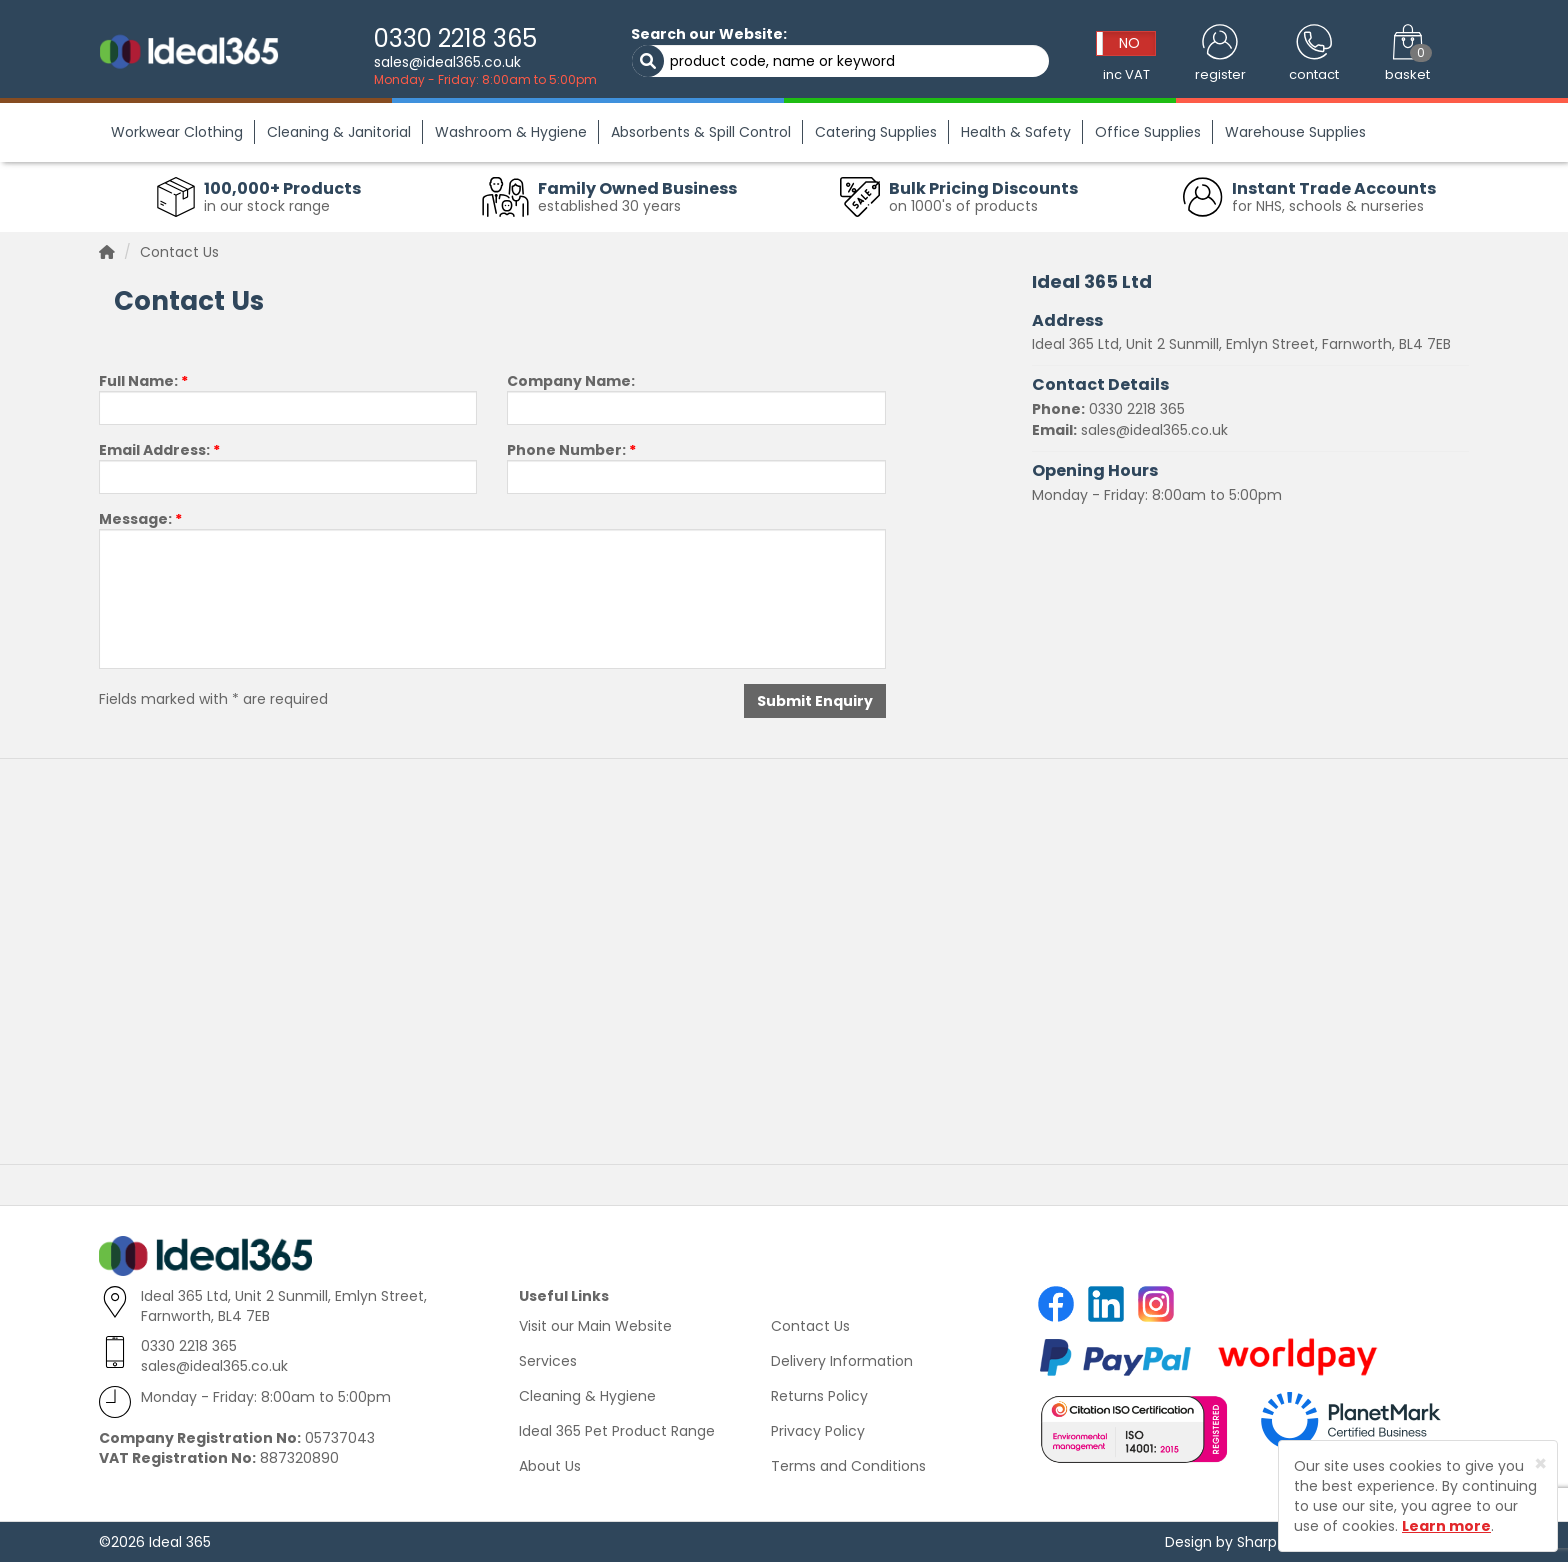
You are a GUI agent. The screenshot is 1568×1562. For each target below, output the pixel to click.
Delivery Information (842, 1361)
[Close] (1540, 1463)
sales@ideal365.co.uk (447, 62)
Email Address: (159, 450)
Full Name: (143, 381)
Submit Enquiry (815, 701)
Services (548, 1361)
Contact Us (810, 1326)
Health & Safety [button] (1016, 132)
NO (1129, 43)
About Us (550, 1466)
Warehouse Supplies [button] (1295, 132)
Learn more (1446, 1526)
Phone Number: (571, 450)
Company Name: (571, 381)
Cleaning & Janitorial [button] (339, 132)
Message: (140, 519)
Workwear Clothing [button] (177, 132)
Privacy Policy (818, 1431)
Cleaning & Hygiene (587, 1396)
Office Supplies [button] (1148, 132)
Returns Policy (819, 1396)
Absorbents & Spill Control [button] (701, 132)
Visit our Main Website (595, 1326)
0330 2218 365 (455, 38)
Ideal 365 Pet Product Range (617, 1431)
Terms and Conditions (848, 1466)
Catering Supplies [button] (876, 132)
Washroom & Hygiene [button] (511, 132)
